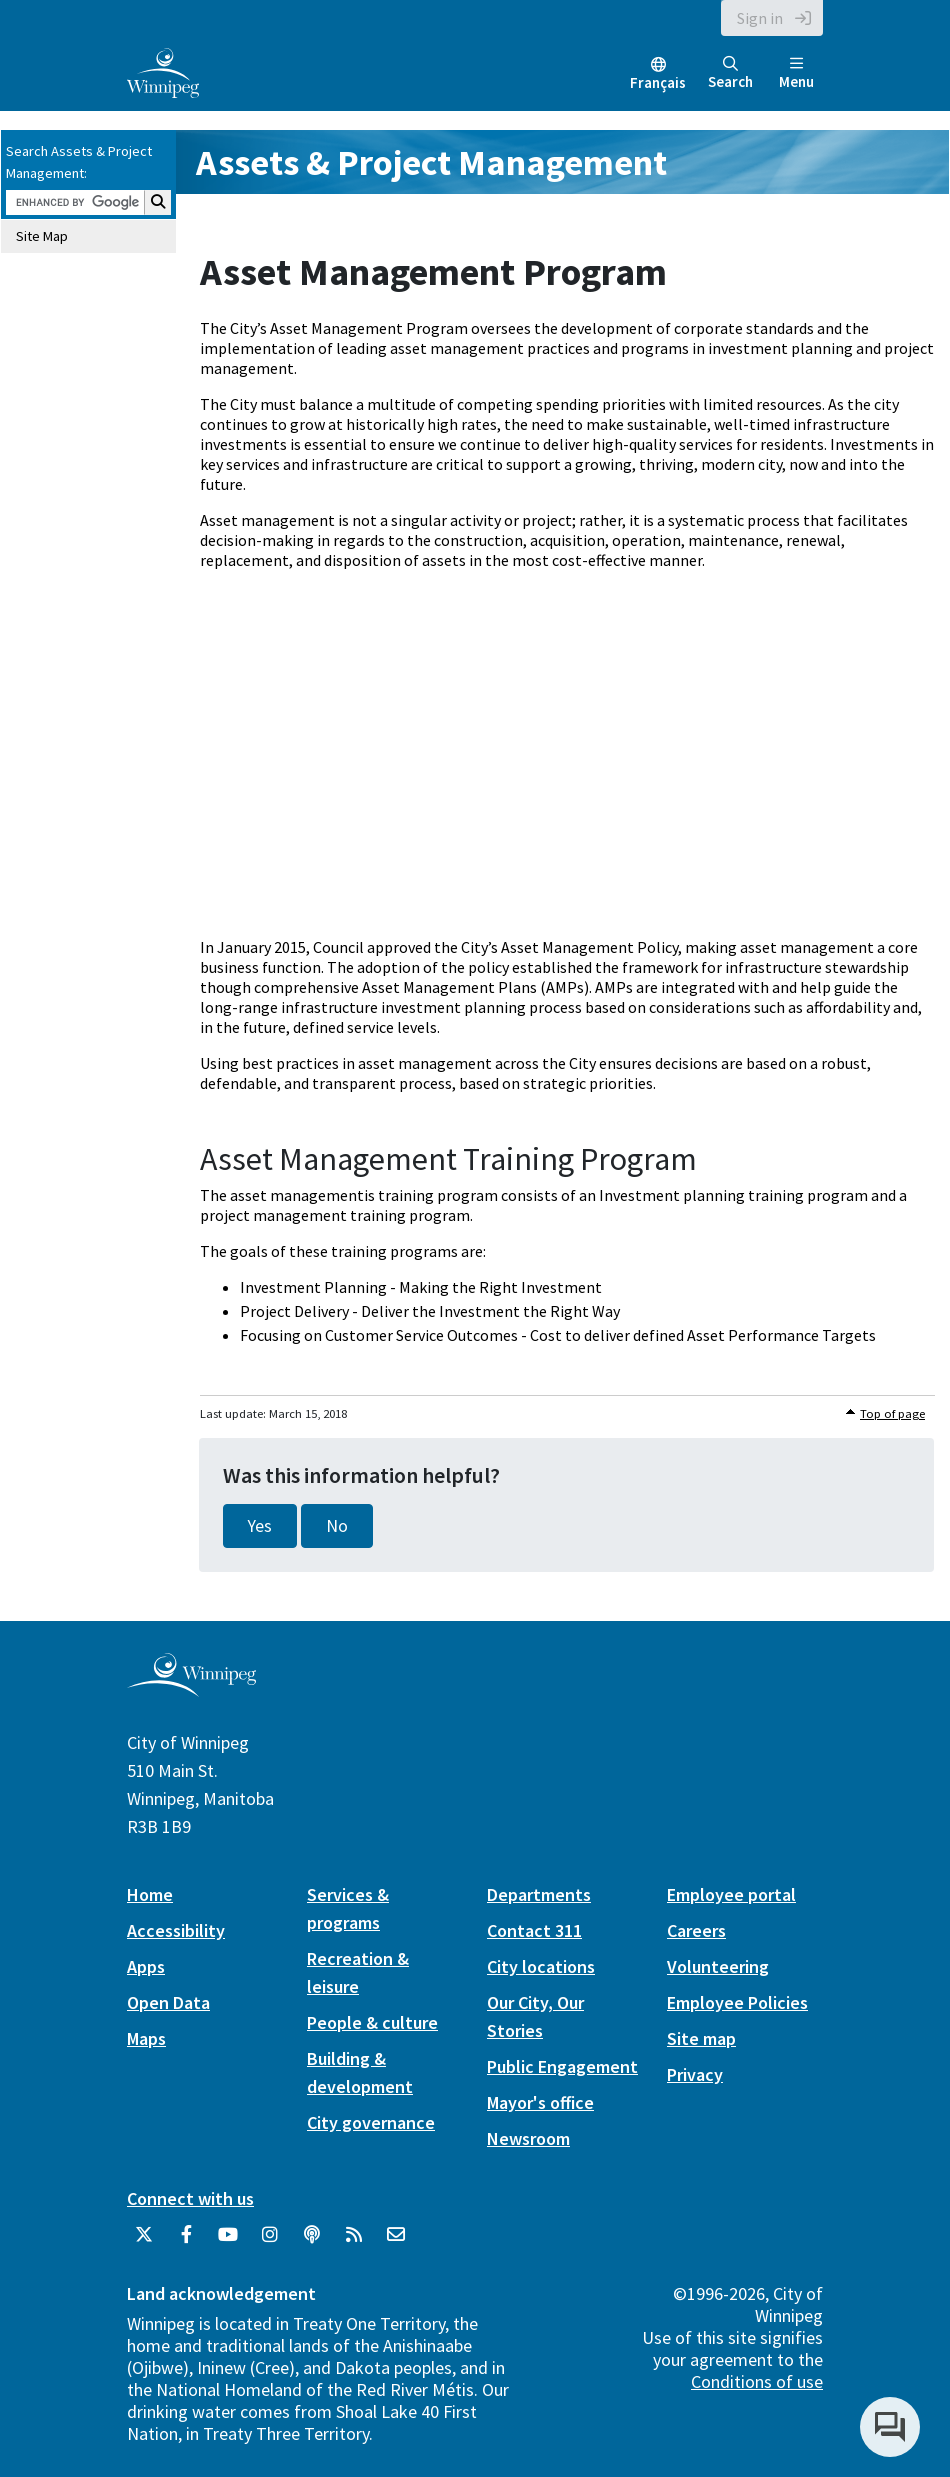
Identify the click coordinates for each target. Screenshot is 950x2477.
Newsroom (528, 2138)
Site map (701, 2038)
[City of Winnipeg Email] (396, 2242)
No (337, 1526)
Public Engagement (562, 2066)
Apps (146, 1966)
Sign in (760, 18)
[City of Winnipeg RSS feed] (354, 2242)
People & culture (372, 2022)
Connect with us (190, 2198)
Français (658, 82)
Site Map (42, 236)
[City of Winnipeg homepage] (191, 1689)
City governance (371, 2122)
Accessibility (176, 1930)
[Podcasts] (312, 2242)
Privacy (695, 2074)
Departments (539, 1894)
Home (150, 1894)
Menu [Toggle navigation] (796, 73)
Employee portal (731, 1894)
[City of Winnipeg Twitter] (144, 2242)
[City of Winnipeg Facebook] (186, 2242)
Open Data (168, 2002)
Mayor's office (540, 2102)
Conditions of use (757, 2381)
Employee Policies (737, 2002)
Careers (696, 1930)
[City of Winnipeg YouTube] (228, 2242)
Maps (146, 2038)
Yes (260, 1526)
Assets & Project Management (431, 162)
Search (730, 73)
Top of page (892, 1413)
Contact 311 (534, 1930)
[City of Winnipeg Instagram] (270, 2242)
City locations (541, 1966)
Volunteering (718, 1966)
